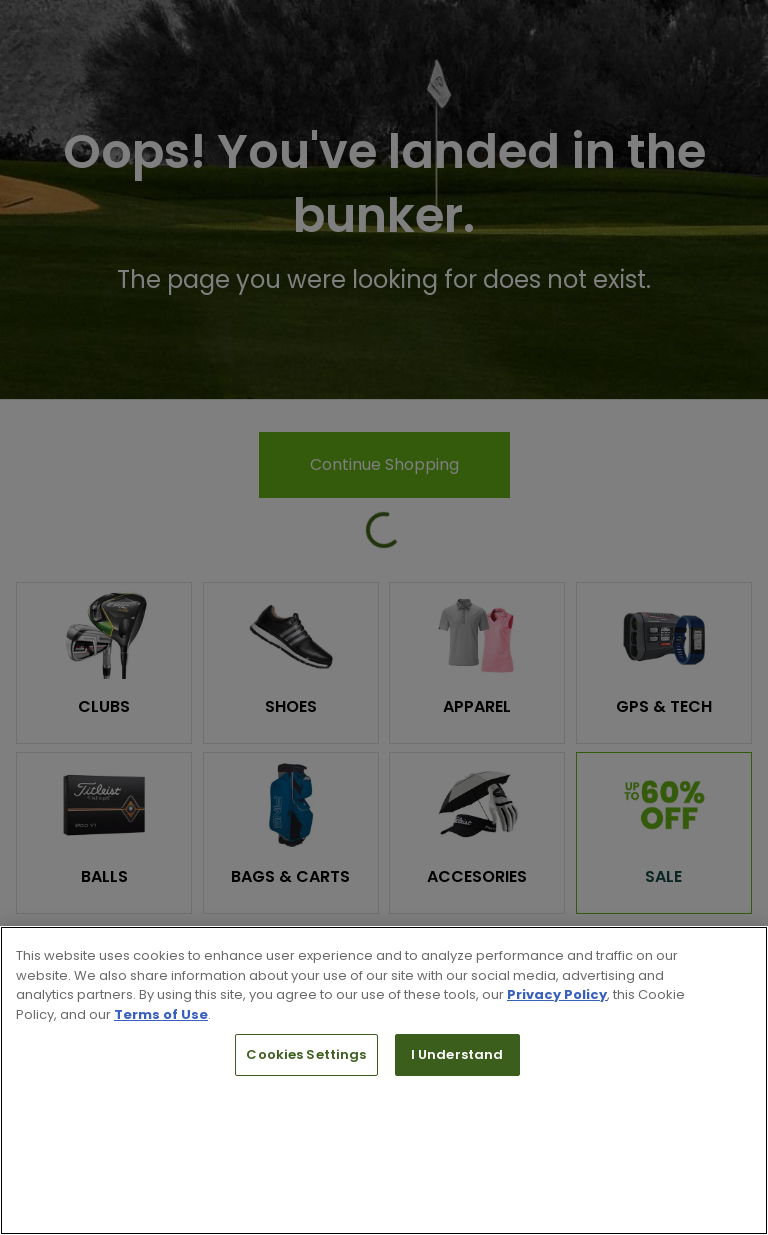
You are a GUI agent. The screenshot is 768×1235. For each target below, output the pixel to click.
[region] (384, 1080)
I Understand (457, 1054)
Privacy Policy (557, 994)
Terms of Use (161, 1014)
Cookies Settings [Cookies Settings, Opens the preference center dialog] (306, 1054)
